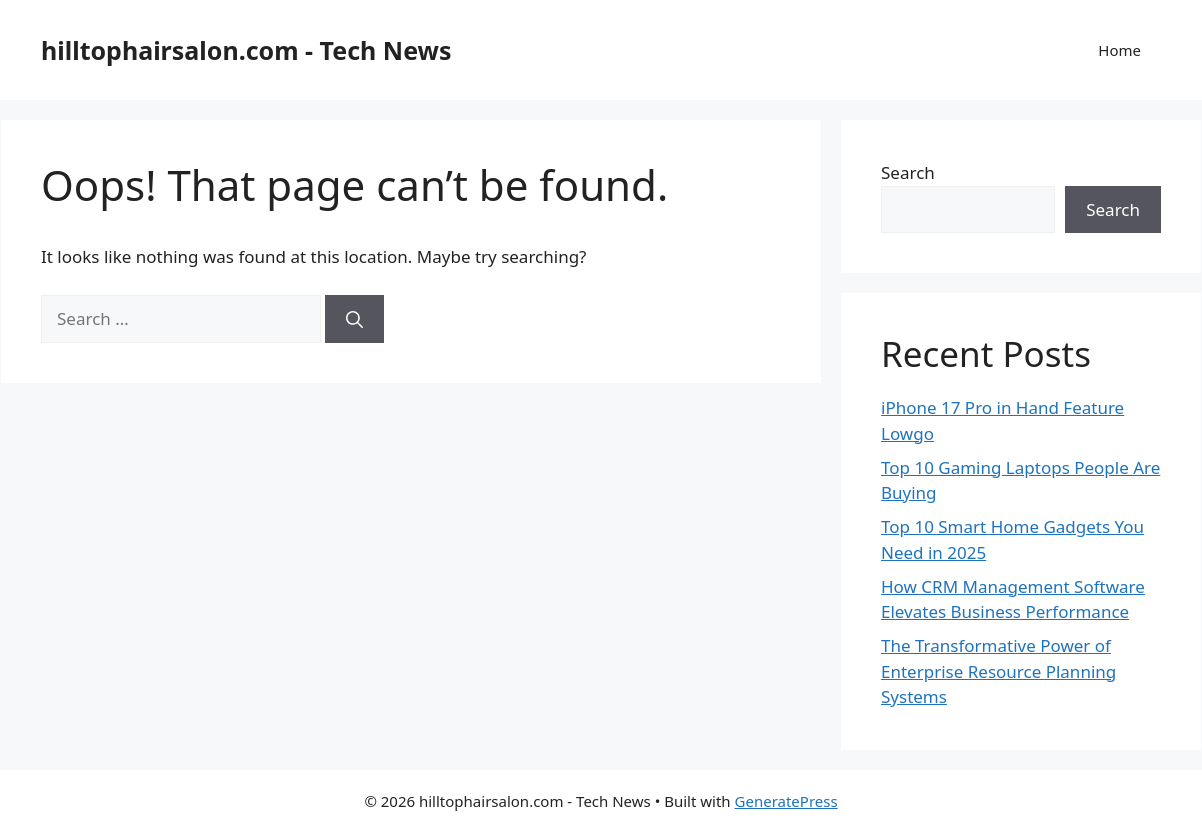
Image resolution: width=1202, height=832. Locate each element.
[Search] (354, 319)
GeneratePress (786, 801)
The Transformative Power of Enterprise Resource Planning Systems (998, 671)
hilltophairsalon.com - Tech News (246, 50)
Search (908, 172)
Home (1119, 50)
